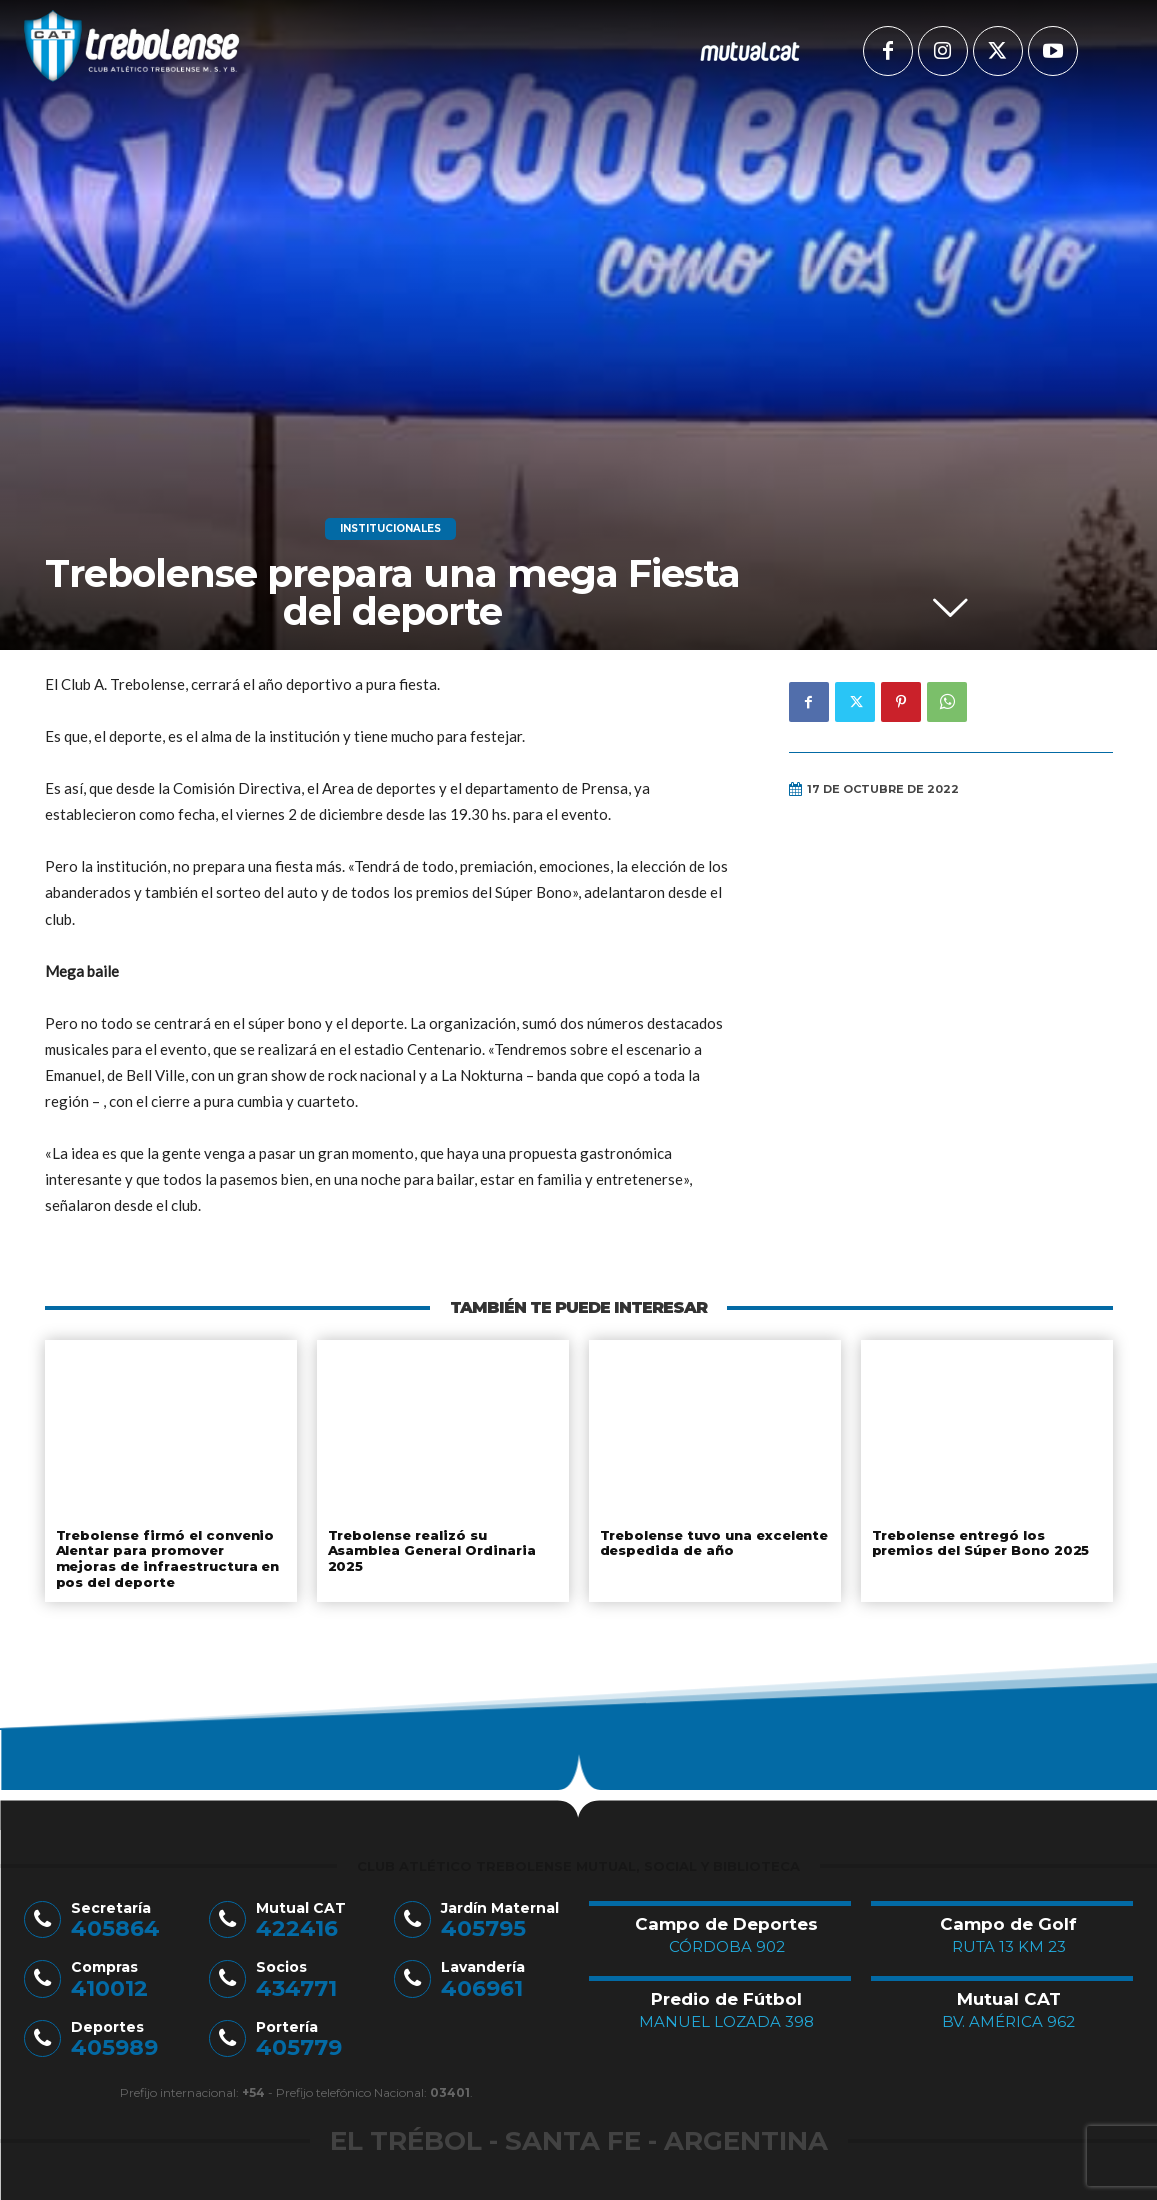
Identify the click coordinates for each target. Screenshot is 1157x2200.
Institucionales (390, 529)
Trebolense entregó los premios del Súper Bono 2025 (981, 1543)
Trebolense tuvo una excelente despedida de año (714, 1543)
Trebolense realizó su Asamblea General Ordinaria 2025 (431, 1550)
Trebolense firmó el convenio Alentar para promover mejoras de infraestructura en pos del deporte (165, 1558)
